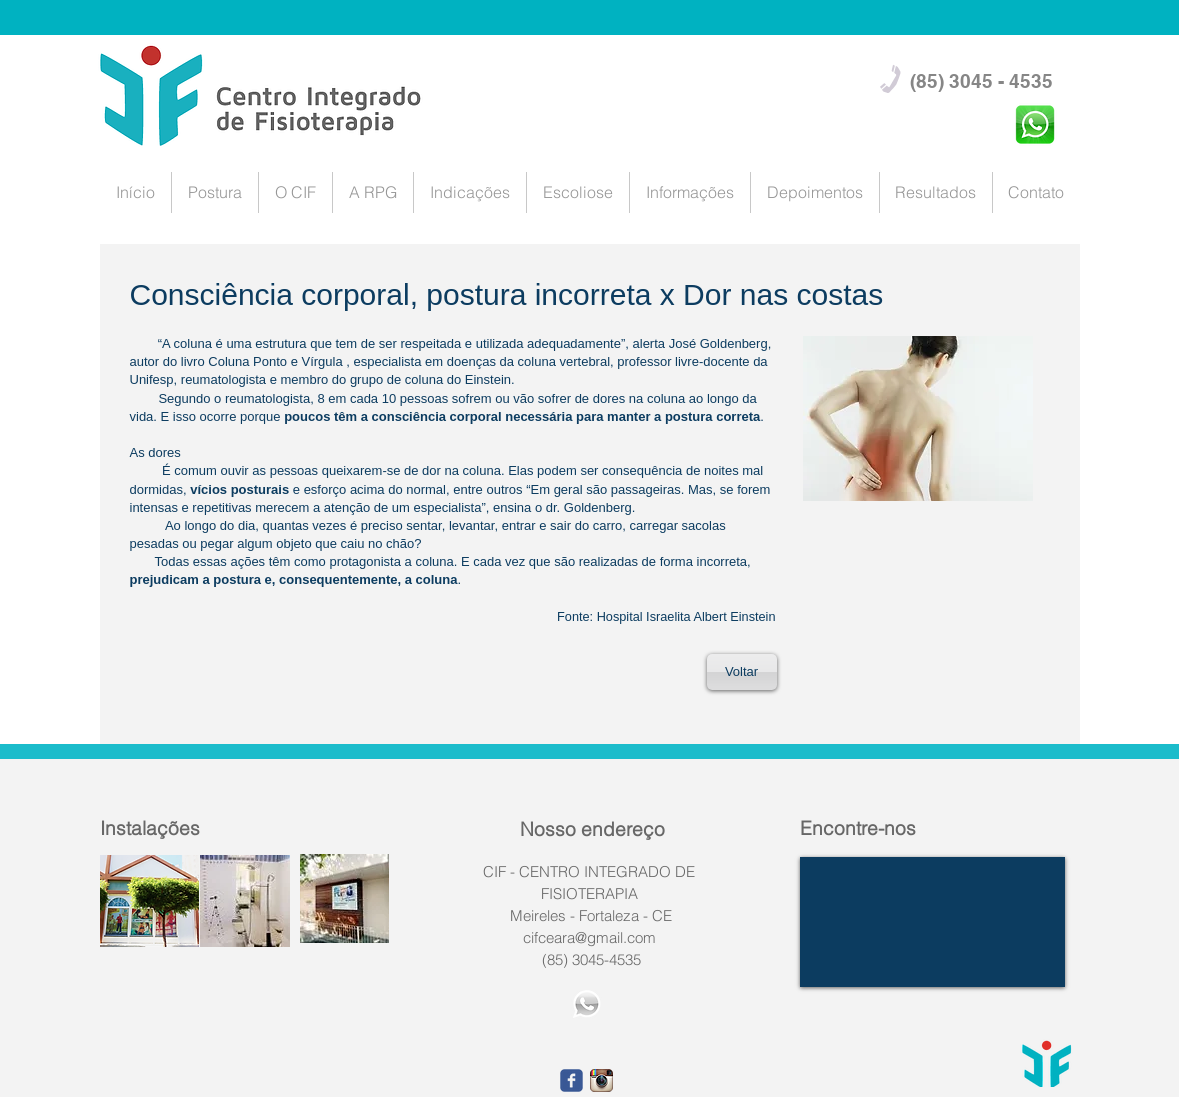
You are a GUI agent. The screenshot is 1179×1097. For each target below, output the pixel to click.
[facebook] (571, 1080)
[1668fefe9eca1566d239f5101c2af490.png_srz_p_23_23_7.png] (601, 1080)
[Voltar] (742, 672)
